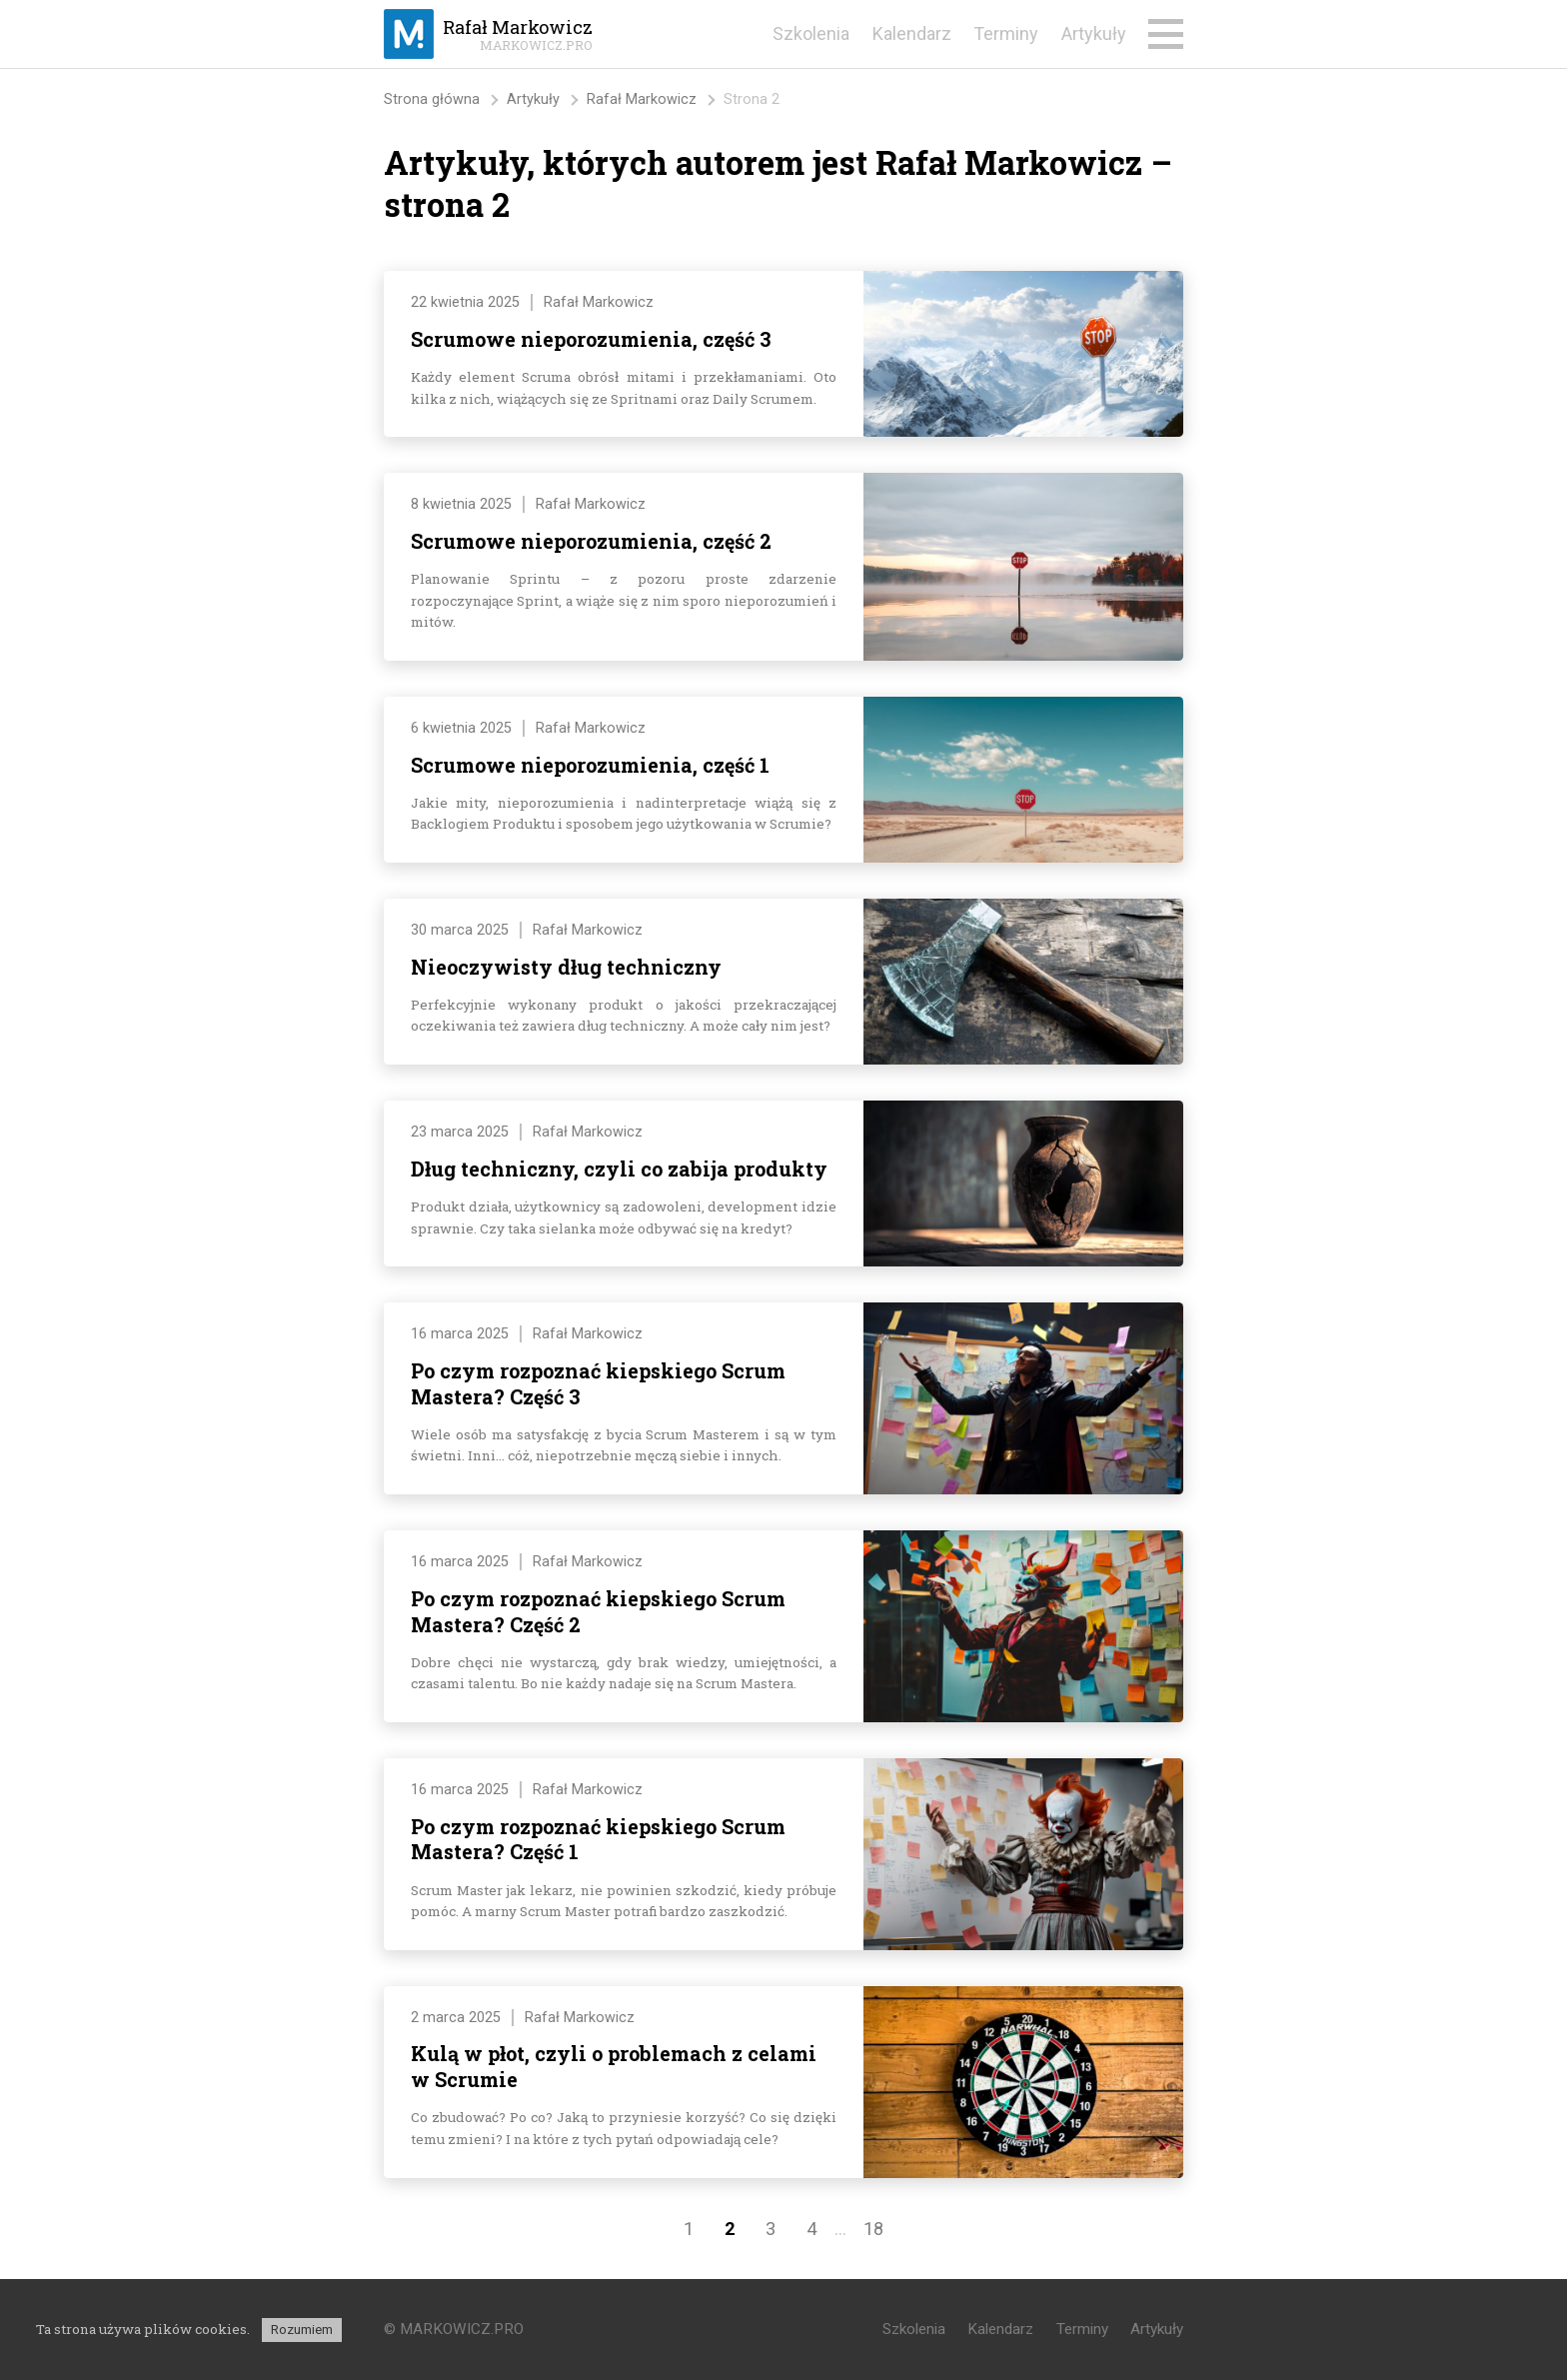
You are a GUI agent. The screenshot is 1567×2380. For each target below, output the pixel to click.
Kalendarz (911, 33)
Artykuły (1093, 33)
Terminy (1005, 33)
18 (873, 2228)
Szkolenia (811, 33)
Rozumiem (302, 2329)
